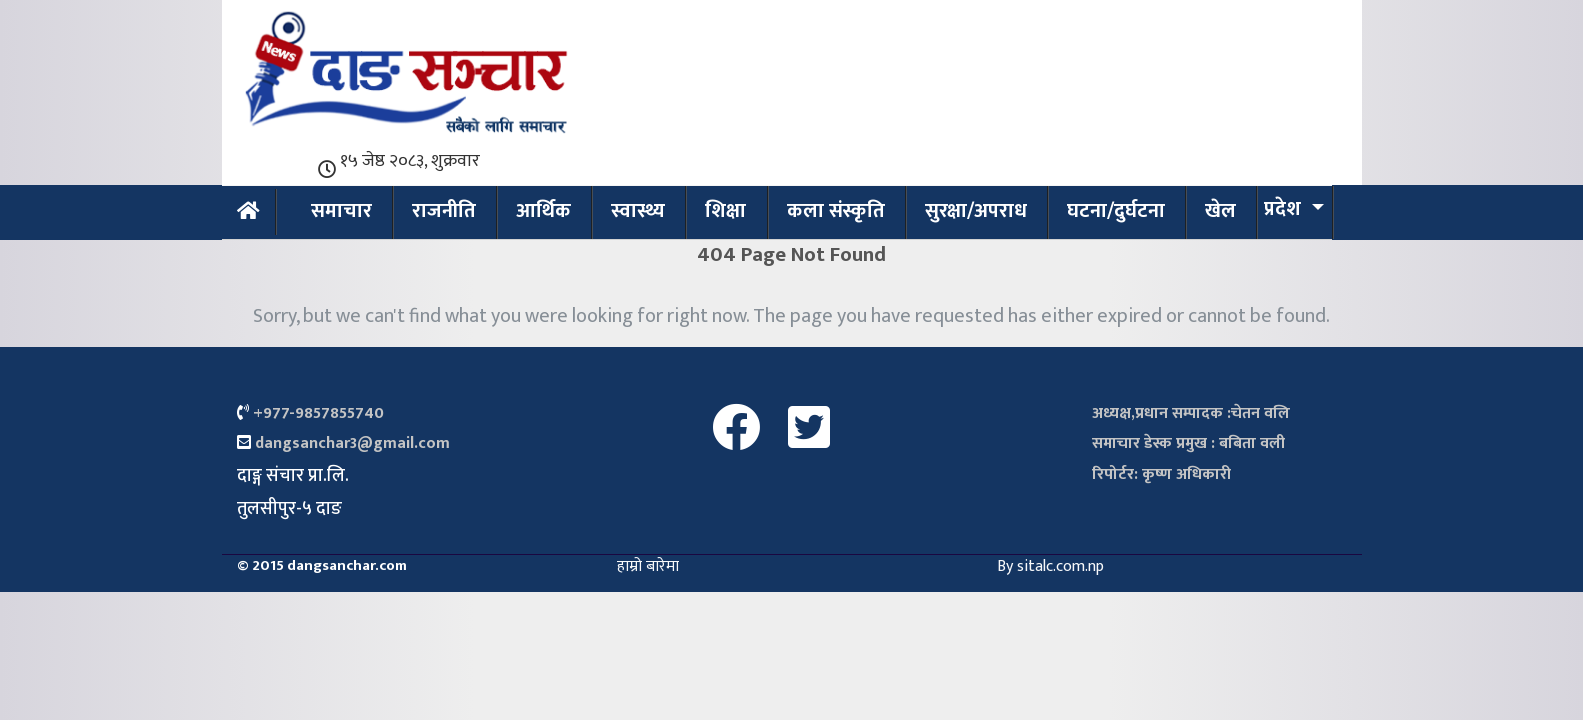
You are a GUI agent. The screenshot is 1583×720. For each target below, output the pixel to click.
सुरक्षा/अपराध (976, 211)
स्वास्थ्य (638, 211)
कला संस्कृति (836, 211)
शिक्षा (725, 211)
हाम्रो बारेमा (648, 566)
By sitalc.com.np (1050, 566)
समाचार (341, 211)
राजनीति (444, 211)
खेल (1220, 211)
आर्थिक (543, 211)
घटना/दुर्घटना (1116, 211)
